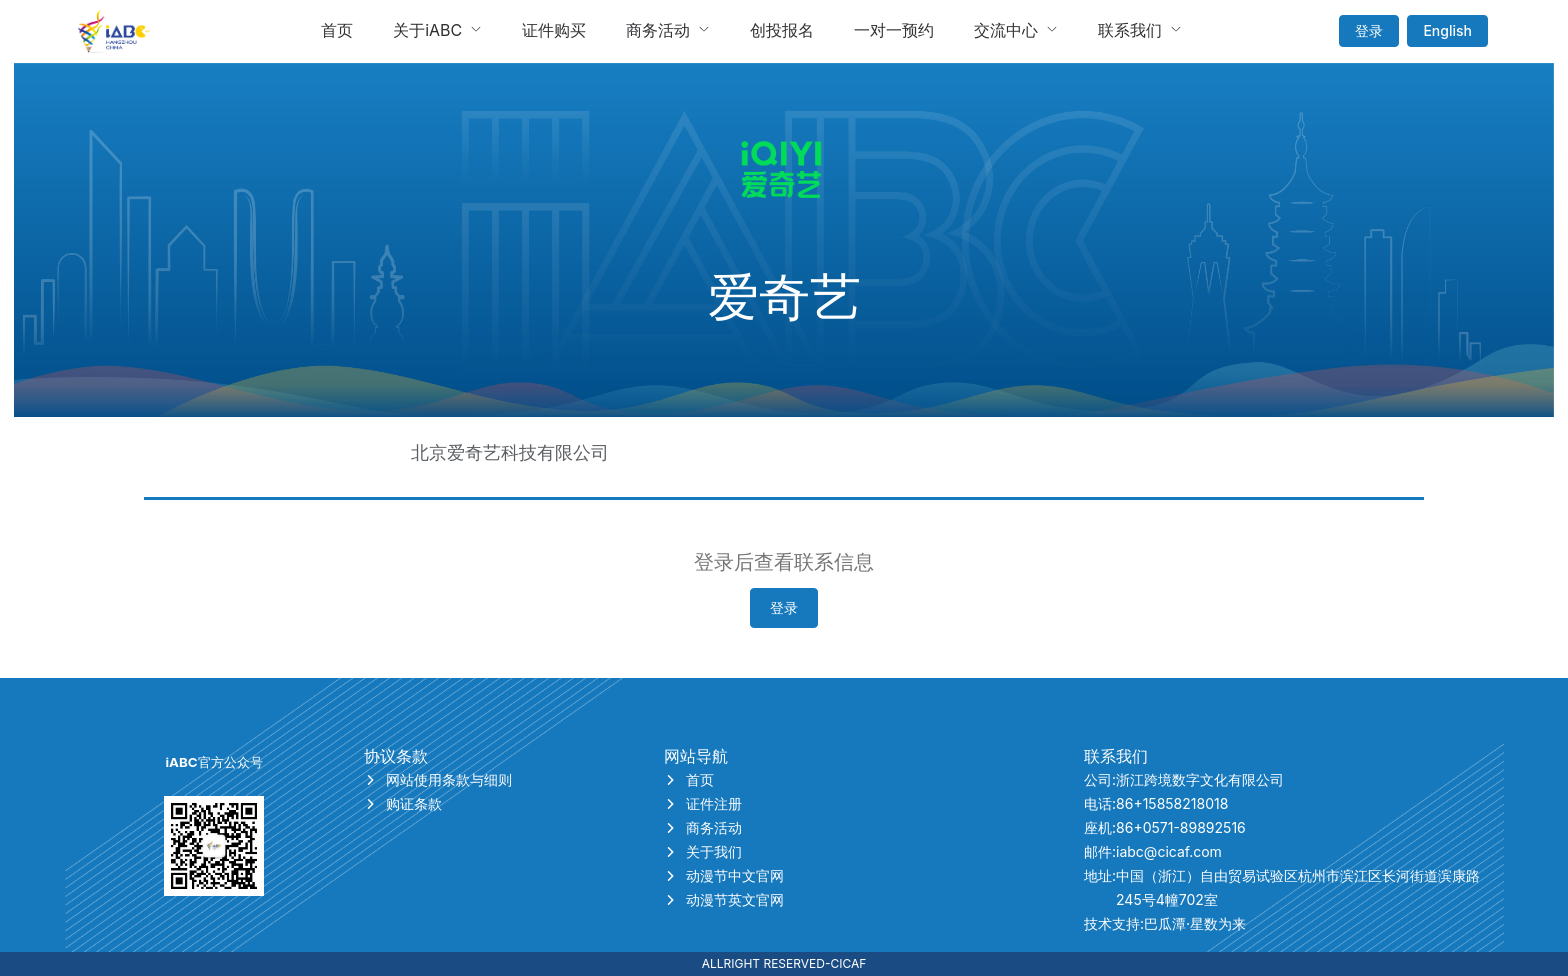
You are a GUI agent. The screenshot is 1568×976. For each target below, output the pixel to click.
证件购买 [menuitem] (554, 30)
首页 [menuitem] (337, 30)
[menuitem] (437, 31)
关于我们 (703, 851)
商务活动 (703, 827)
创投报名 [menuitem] (782, 30)
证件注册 (703, 803)
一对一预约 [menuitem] (894, 30)
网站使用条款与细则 (438, 779)
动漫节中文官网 (724, 875)
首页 (689, 779)
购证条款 (403, 803)
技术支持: (1165, 924)
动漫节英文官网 (724, 899)
